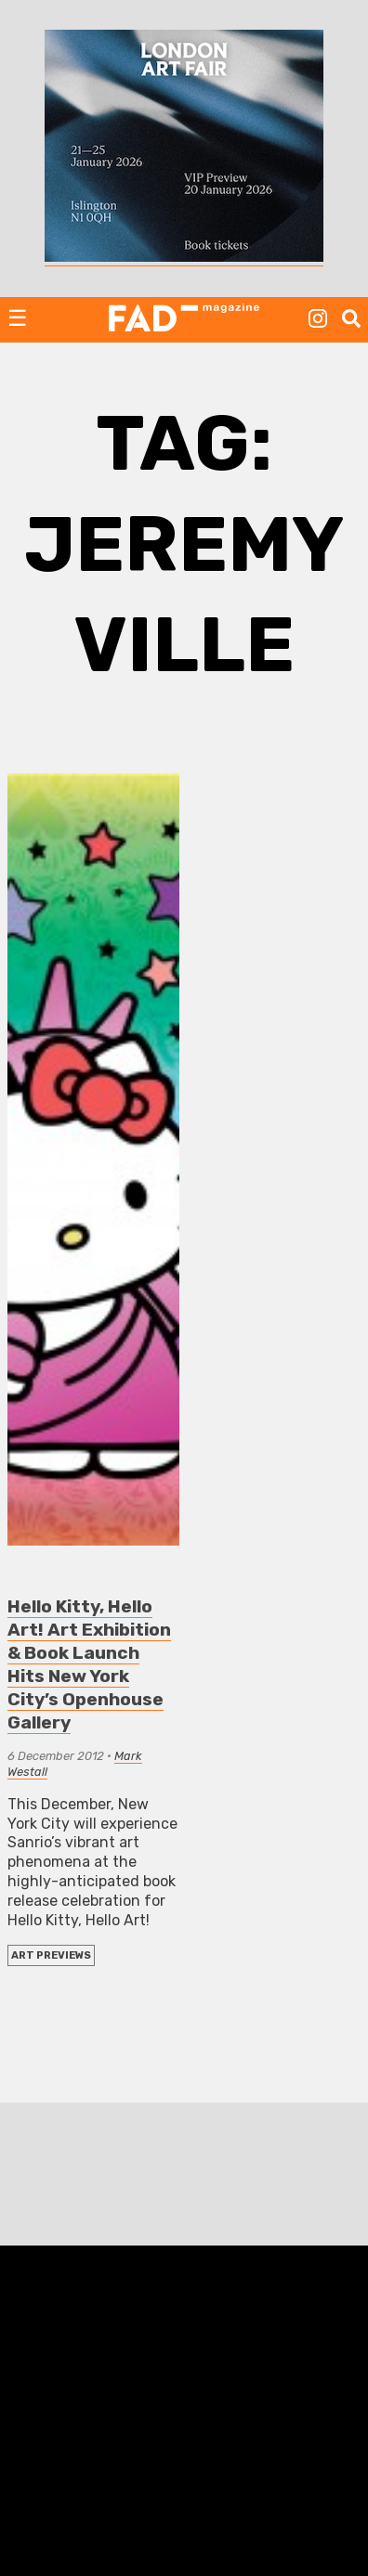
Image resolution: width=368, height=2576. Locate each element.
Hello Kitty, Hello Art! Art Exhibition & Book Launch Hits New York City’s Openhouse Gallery (89, 1664)
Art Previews (51, 1955)
